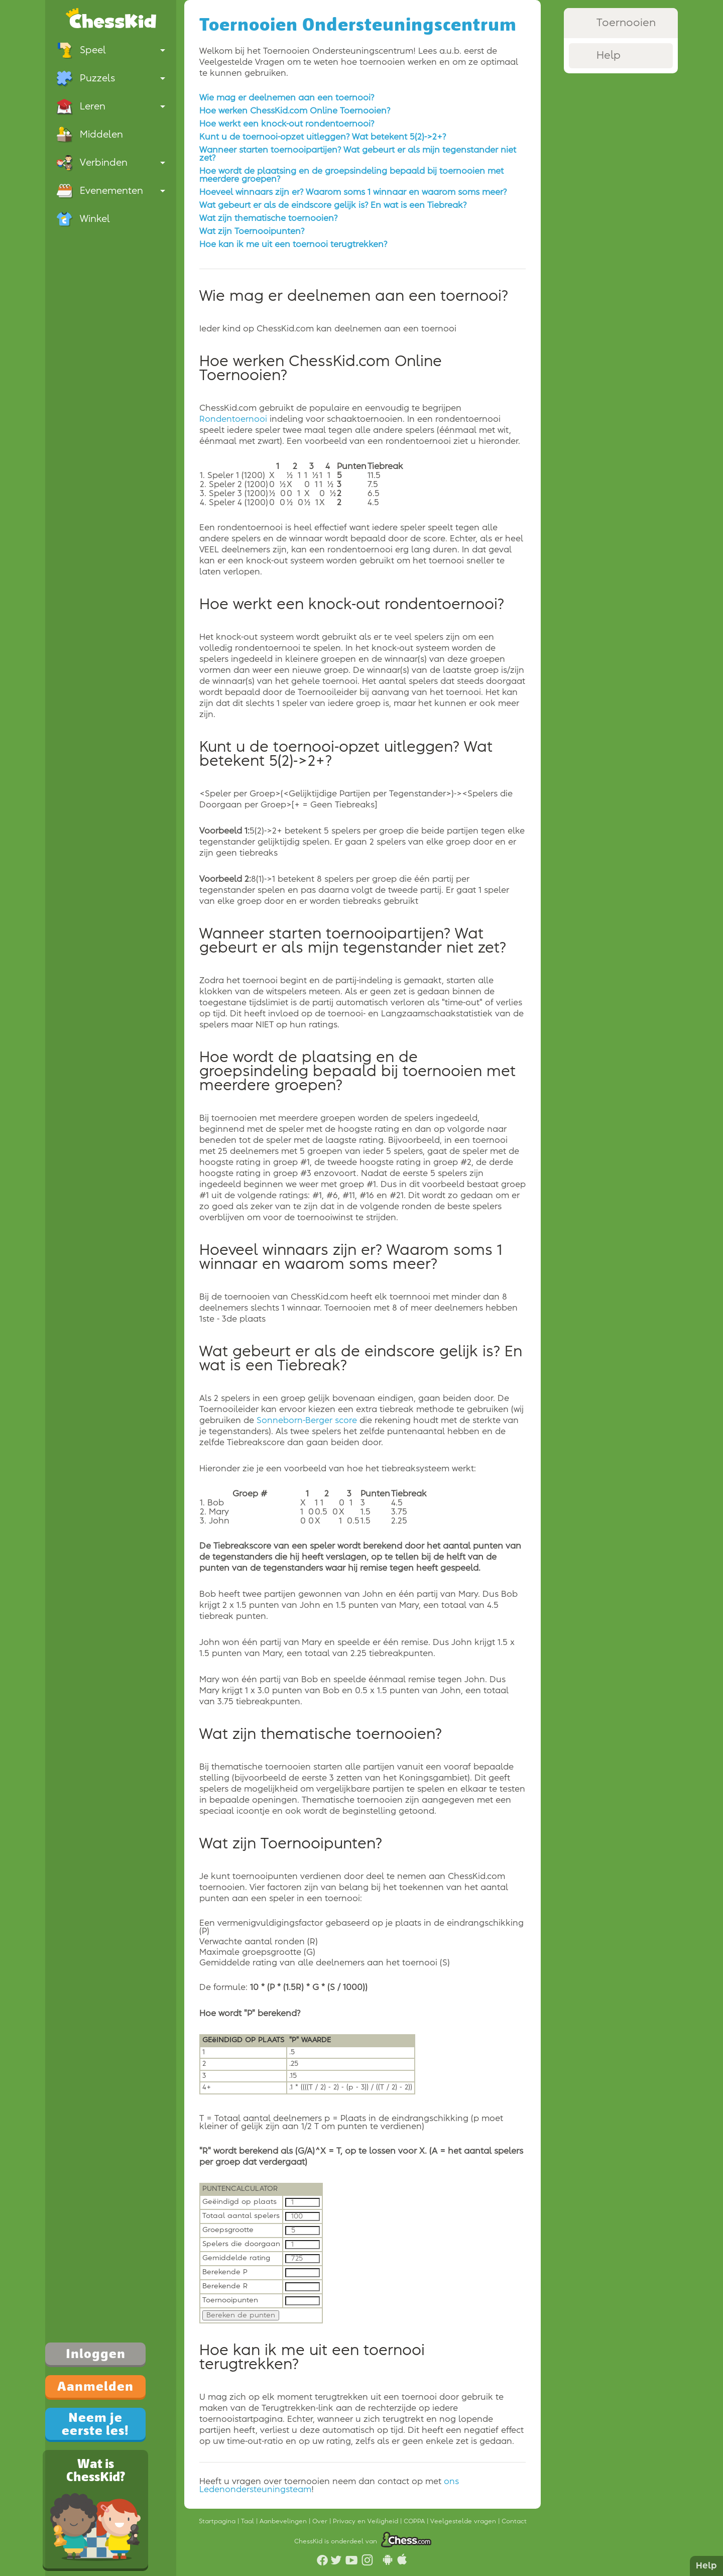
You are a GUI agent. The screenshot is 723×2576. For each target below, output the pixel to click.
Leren (110, 106)
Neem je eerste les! (95, 2423)
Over (320, 2521)
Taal (248, 2521)
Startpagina (218, 2521)
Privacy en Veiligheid (366, 2521)
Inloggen (96, 2354)
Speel (110, 50)
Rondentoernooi (233, 419)
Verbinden (110, 163)
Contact (514, 2521)
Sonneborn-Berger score (307, 1421)
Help (706, 2566)
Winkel (83, 219)
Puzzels (110, 78)
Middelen (89, 135)
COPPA (415, 2521)
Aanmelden (95, 2386)
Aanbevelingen (284, 2521)
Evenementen (110, 191)
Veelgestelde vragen (464, 2521)
